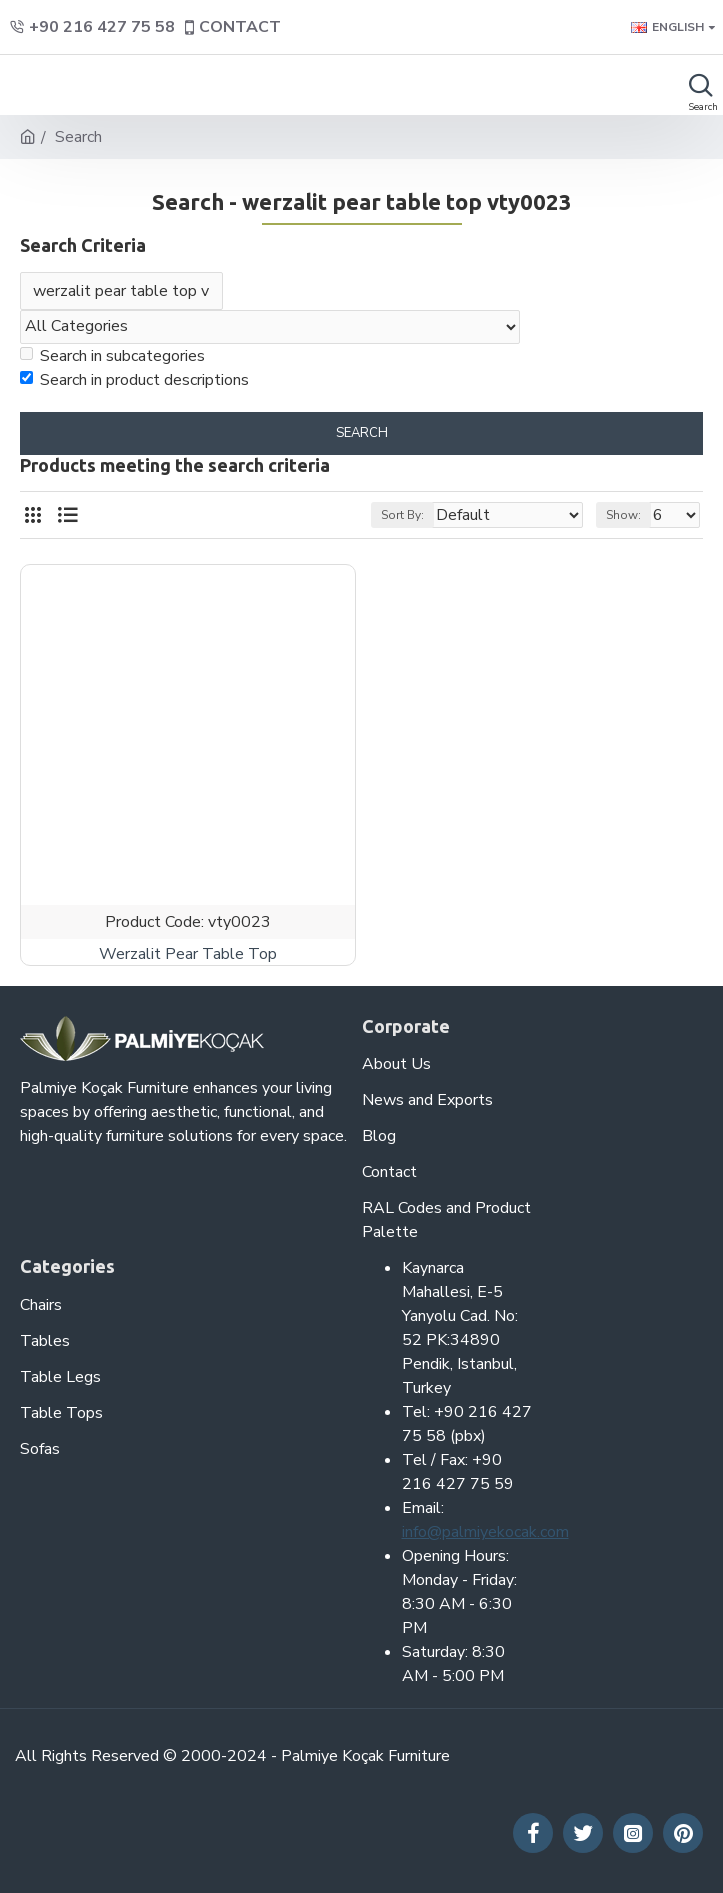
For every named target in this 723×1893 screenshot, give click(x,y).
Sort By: (402, 516)
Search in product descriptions (134, 380)
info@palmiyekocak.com (485, 1532)
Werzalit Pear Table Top (188, 954)
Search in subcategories (112, 356)
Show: (623, 516)
